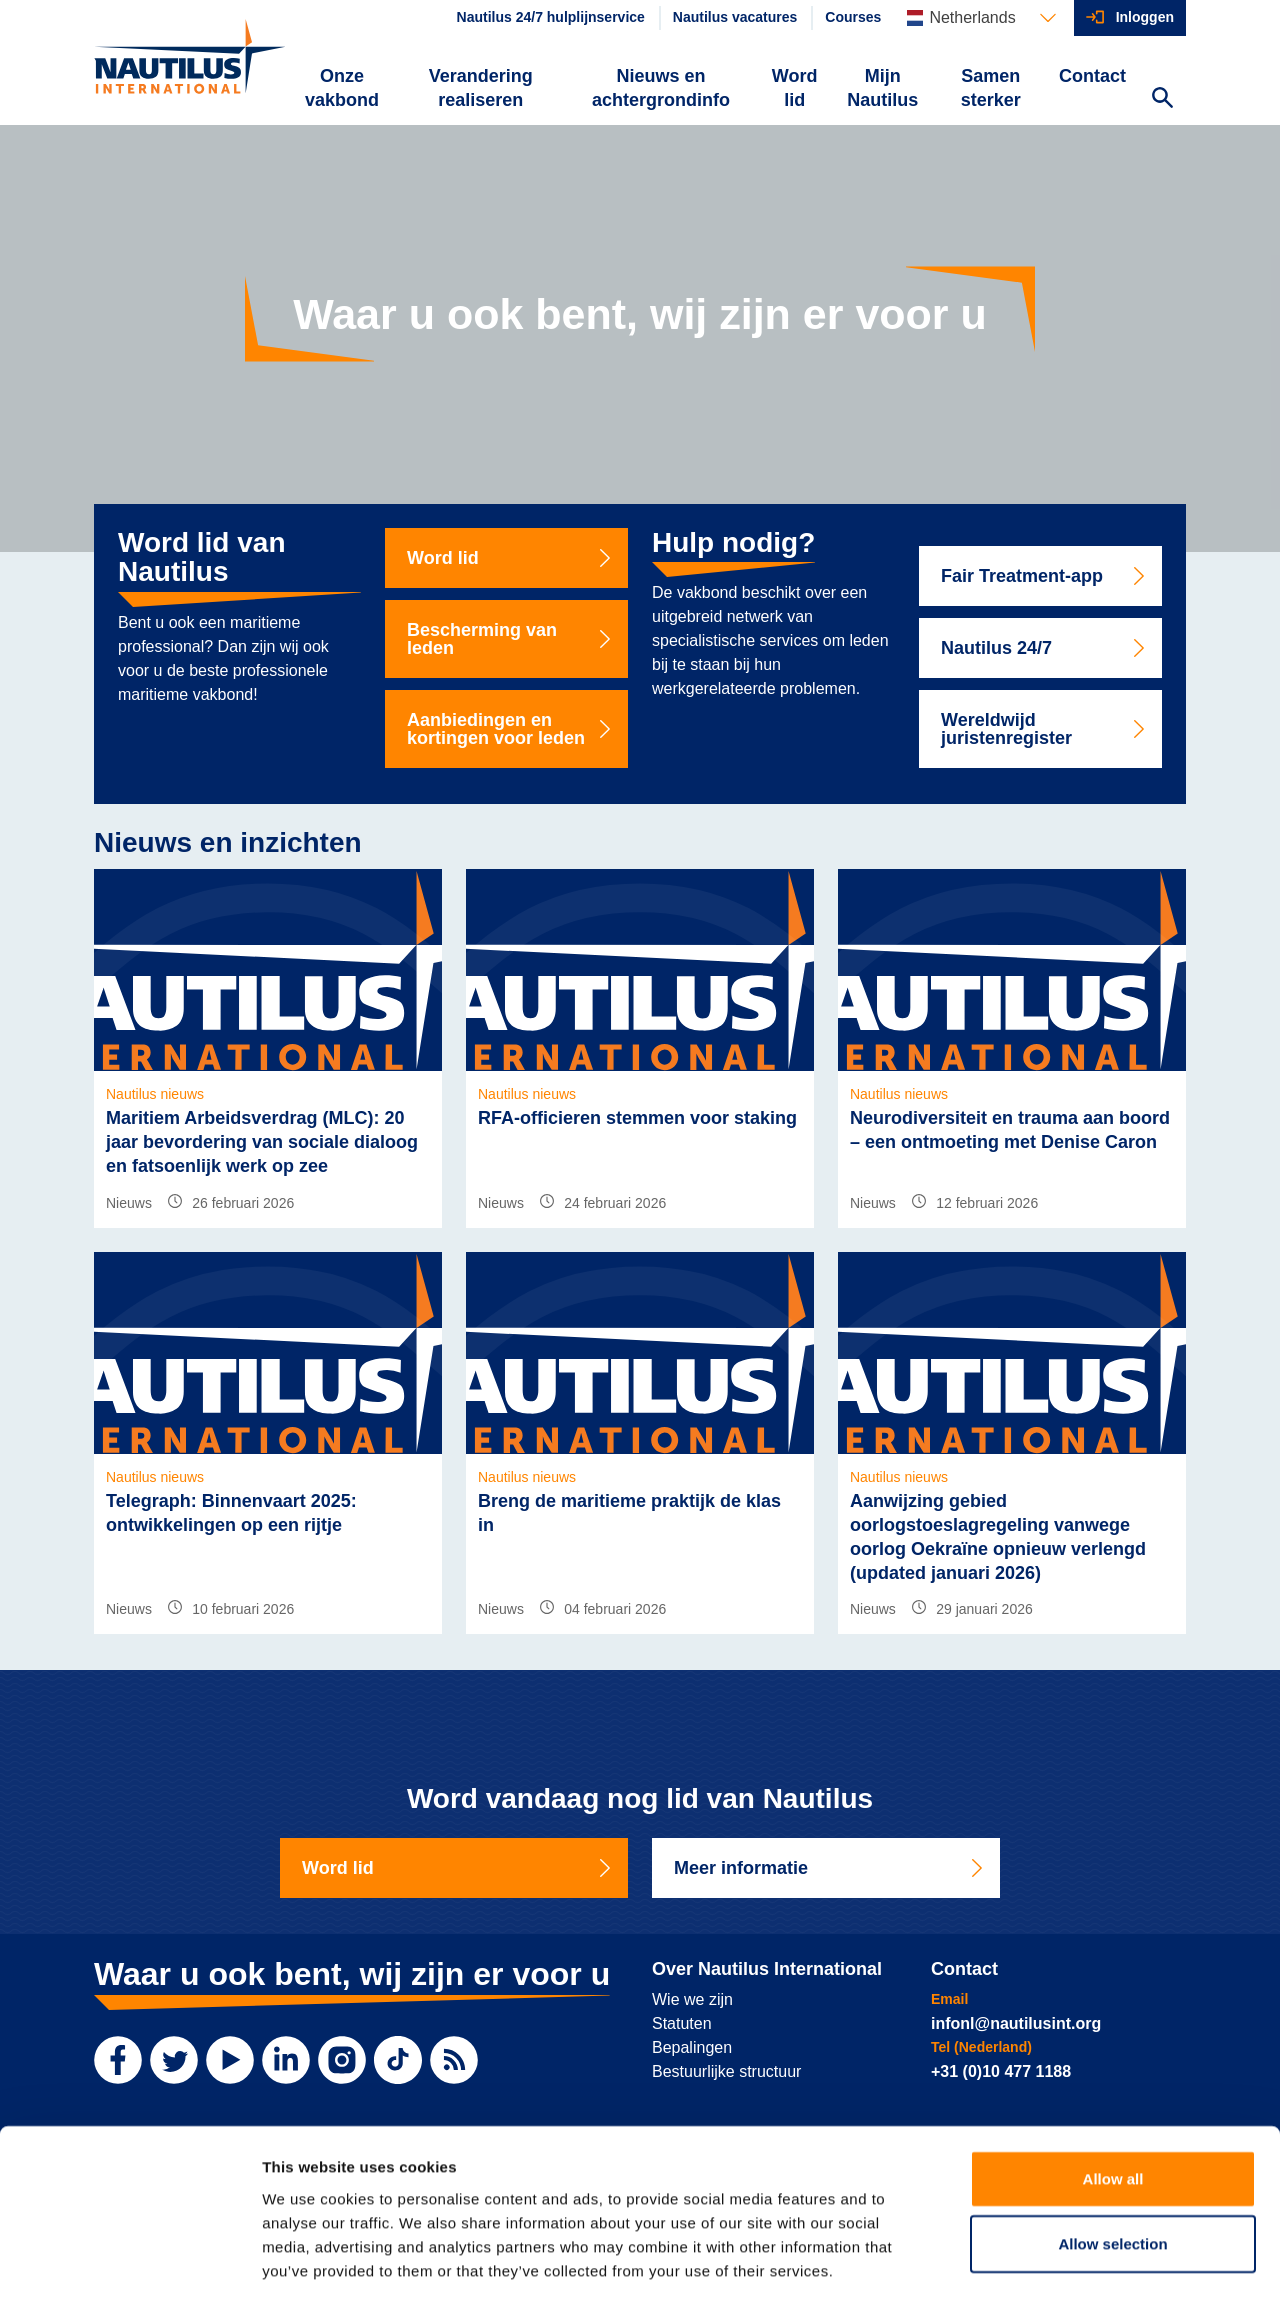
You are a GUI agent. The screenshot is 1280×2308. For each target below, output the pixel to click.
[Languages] (981, 18)
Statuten (682, 2023)
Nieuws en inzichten (228, 842)
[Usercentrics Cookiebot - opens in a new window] (129, 2269)
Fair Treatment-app (1044, 576)
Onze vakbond (342, 88)
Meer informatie (830, 1868)
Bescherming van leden (510, 639)
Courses (853, 17)
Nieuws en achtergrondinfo (661, 88)
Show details (1049, 2268)
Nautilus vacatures (735, 17)
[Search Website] (1162, 100)
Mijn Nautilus (882, 88)
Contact (1092, 76)
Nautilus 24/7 (1044, 648)
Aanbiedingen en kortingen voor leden (510, 729)
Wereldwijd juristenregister (1044, 729)
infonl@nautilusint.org (1016, 2023)
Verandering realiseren (481, 88)
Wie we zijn (692, 1999)
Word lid (795, 88)
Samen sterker (991, 88)
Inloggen (1145, 17)
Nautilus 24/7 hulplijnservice (551, 17)
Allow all (1113, 2095)
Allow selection (1112, 2161)
